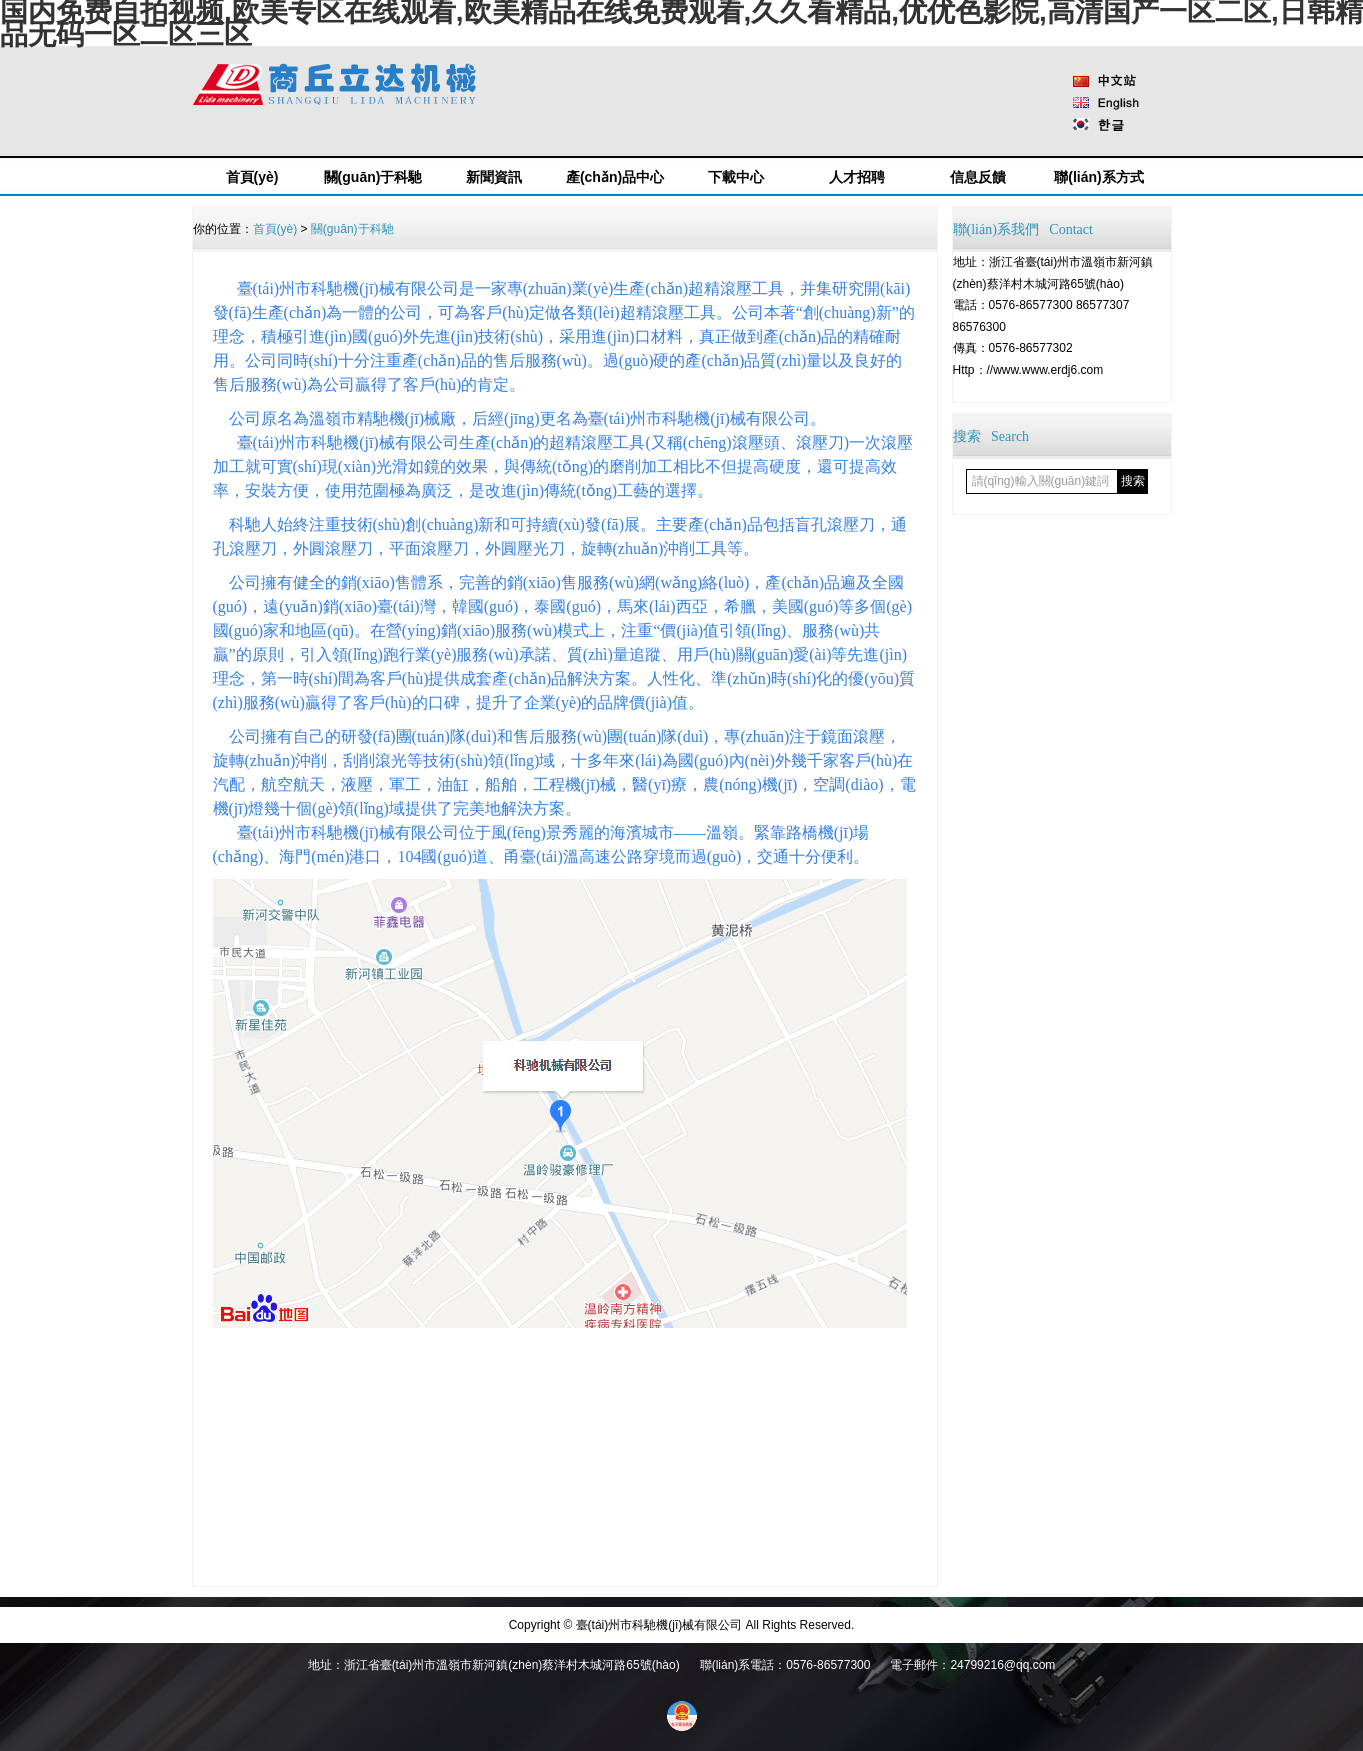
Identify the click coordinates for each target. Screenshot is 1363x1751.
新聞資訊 (494, 177)
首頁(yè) (252, 177)
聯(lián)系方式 (1098, 177)
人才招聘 (857, 177)
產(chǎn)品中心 (615, 177)
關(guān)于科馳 (373, 177)
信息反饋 (978, 177)
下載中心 (736, 177)
